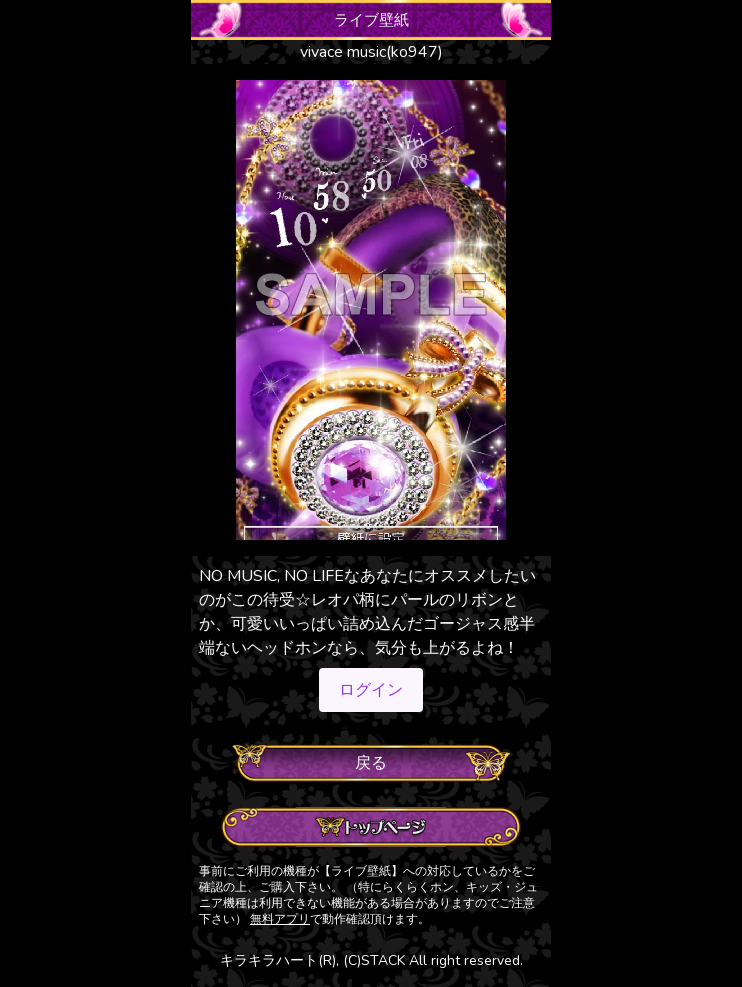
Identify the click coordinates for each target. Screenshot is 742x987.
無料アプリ (280, 919)
